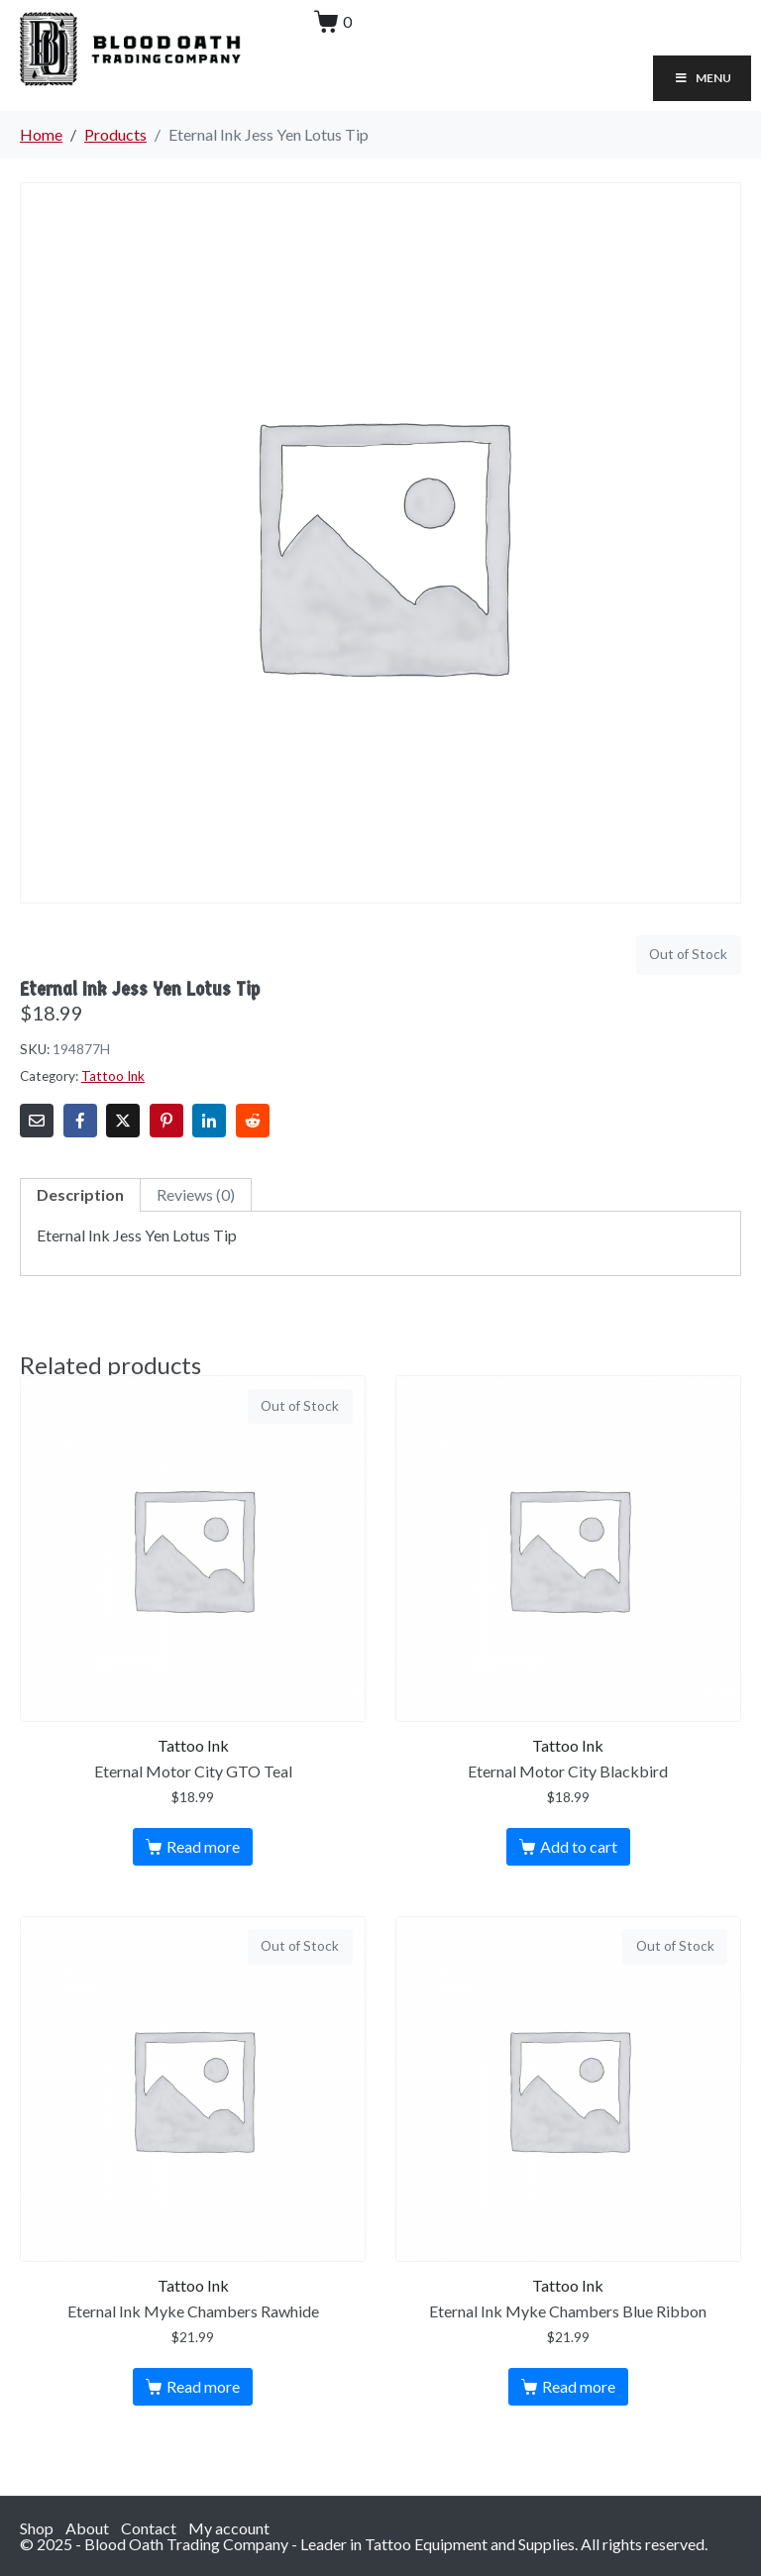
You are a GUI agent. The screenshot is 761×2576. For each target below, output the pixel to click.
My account (229, 2528)
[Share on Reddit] (253, 1120)
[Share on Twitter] (123, 1120)
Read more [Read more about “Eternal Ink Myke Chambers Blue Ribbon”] (578, 2386)
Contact (148, 2528)
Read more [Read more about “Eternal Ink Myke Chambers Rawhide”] (203, 2386)
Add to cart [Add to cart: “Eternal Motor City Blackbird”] (578, 1846)
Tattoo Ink (113, 1076)
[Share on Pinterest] (166, 1120)
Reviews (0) (196, 1194)
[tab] (80, 1195)
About (87, 2528)
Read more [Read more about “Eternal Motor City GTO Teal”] (203, 1846)
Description (80, 1194)
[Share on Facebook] (80, 1120)
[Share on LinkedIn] (209, 1120)
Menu (702, 77)
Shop (37, 2528)
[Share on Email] (37, 1120)
